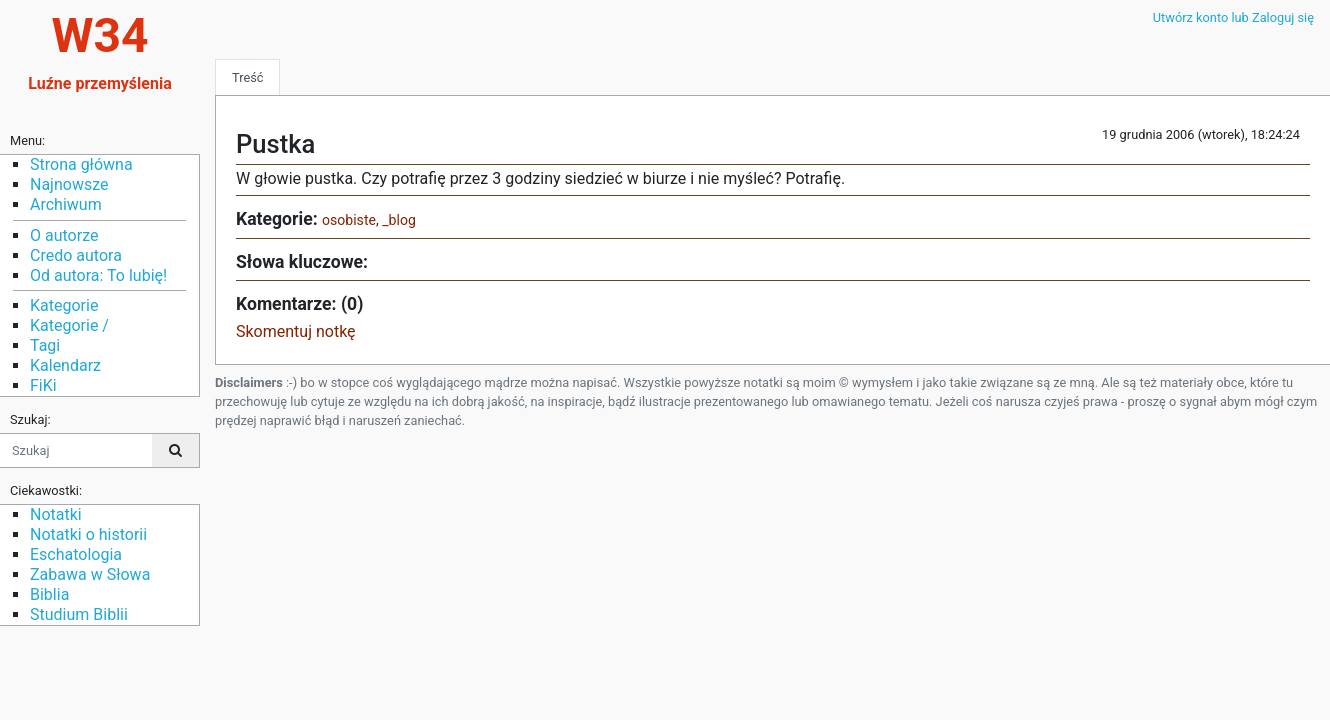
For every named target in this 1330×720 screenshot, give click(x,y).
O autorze (64, 235)
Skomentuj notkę (296, 331)
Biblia (49, 594)
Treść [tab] (247, 77)
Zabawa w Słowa (90, 574)
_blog (399, 220)
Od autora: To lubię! (98, 275)
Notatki (56, 514)
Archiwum (66, 204)
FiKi (43, 385)
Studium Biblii (79, 614)
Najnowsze (69, 184)
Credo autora (76, 255)
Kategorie (64, 305)
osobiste (349, 220)
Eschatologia (76, 554)
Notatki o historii (88, 534)
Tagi (45, 345)
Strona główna (81, 164)
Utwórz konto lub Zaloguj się (1233, 17)
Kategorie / (69, 325)
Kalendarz (65, 365)
